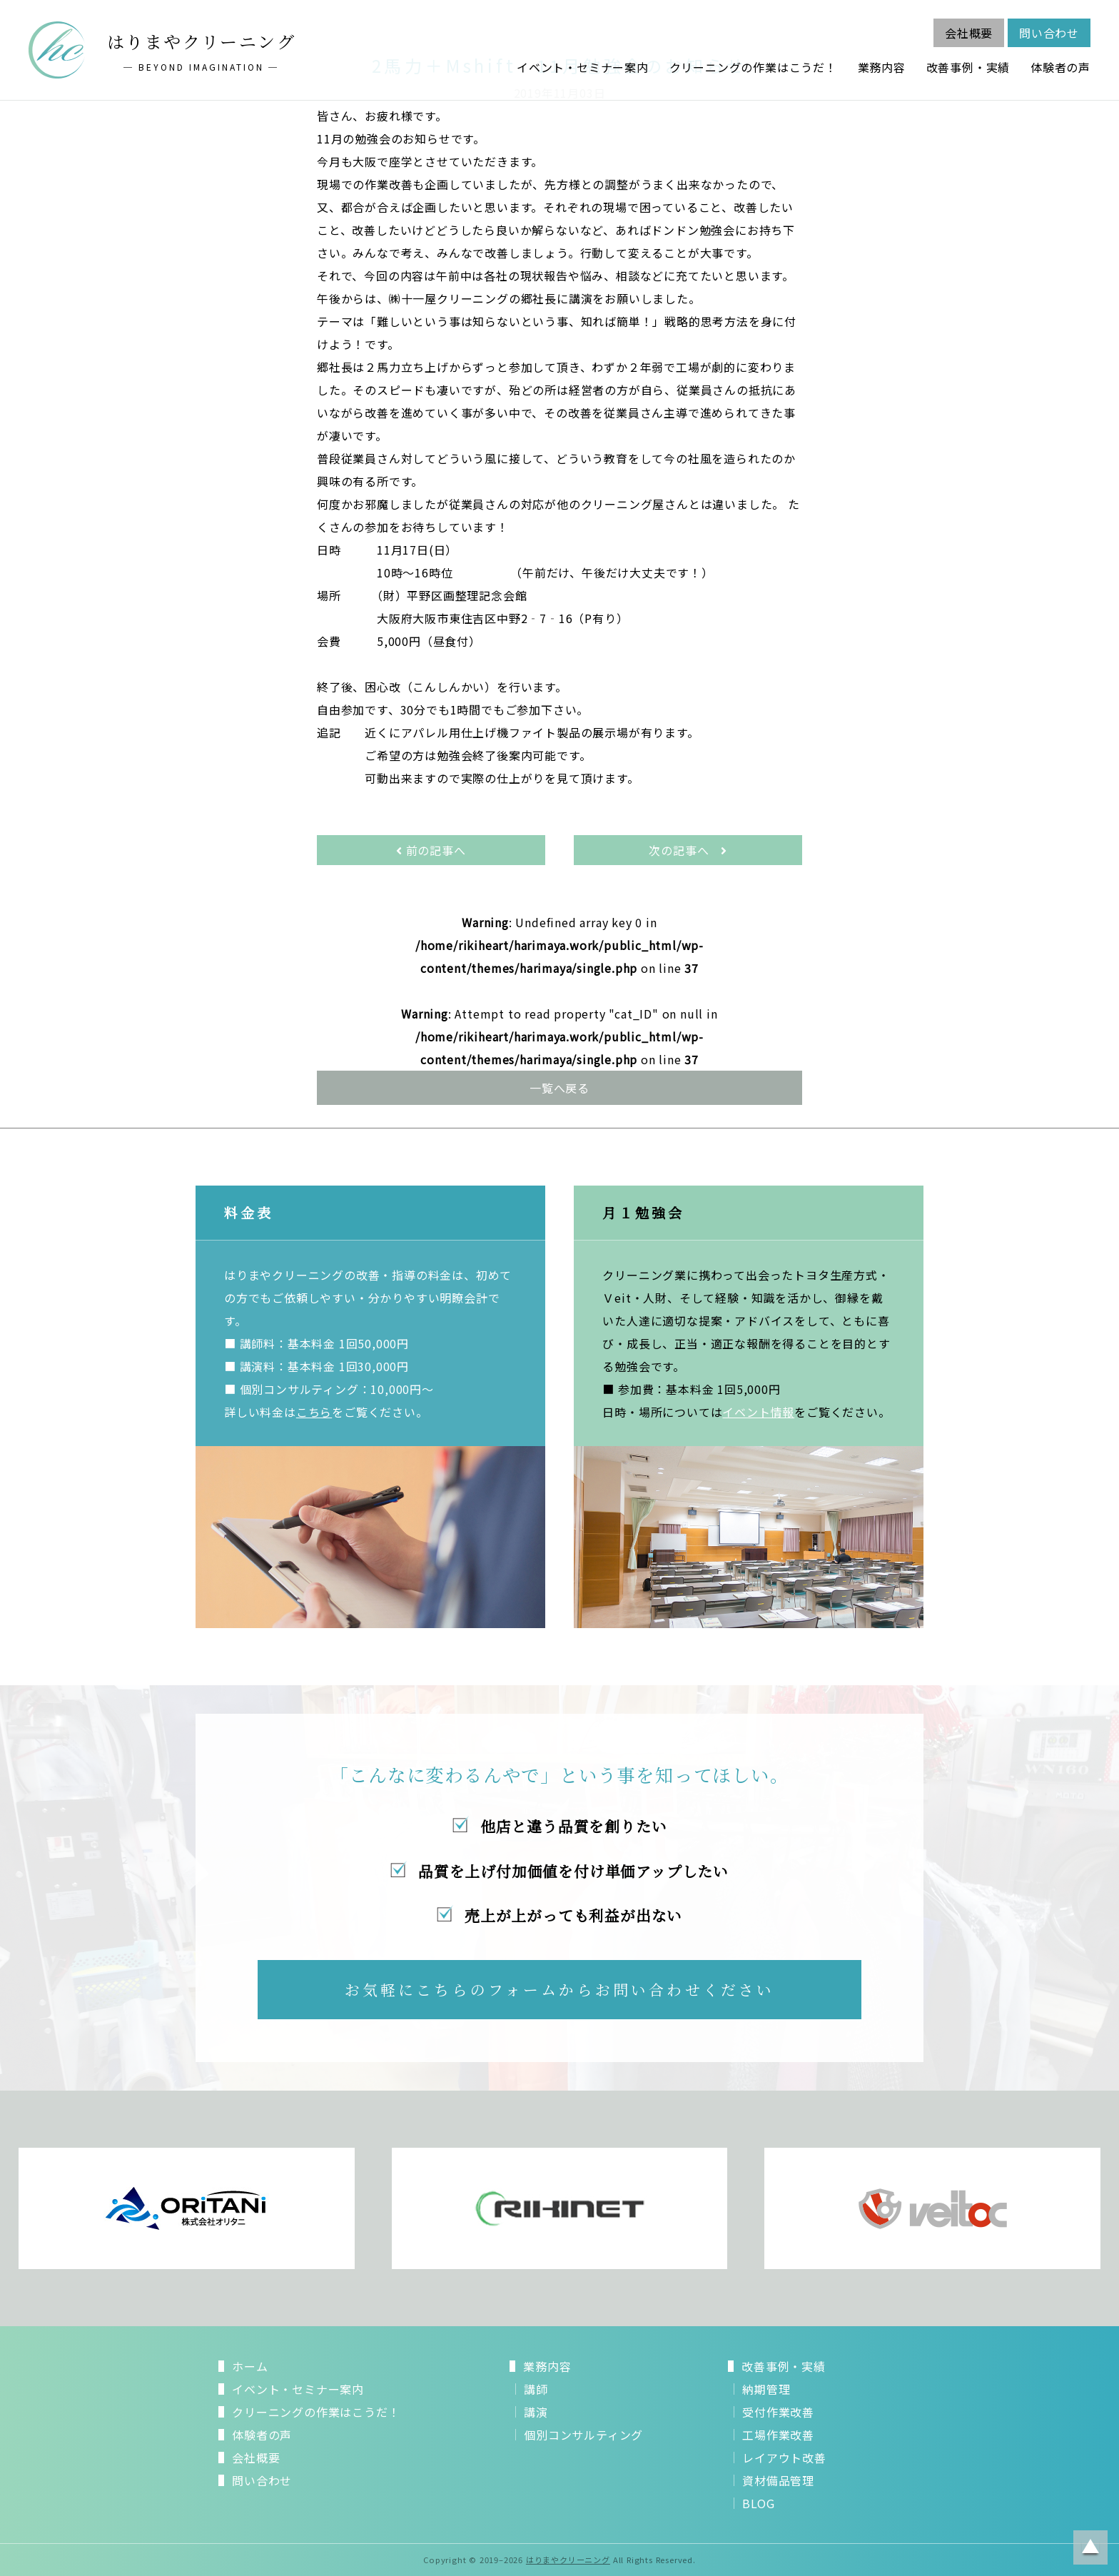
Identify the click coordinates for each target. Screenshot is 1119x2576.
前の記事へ (431, 850)
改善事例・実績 (968, 67)
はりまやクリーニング (568, 2559)
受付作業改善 (778, 2412)
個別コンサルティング (583, 2434)
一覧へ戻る (559, 1087)
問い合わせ (1049, 32)
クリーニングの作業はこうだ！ (753, 67)
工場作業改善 (778, 2434)
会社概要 (969, 32)
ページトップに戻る (1090, 2547)
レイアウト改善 (784, 2457)
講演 (536, 2412)
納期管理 (766, 2389)
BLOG (758, 2503)
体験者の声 (1060, 67)
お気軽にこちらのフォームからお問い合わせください (560, 1989)
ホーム (250, 2366)
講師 (536, 2389)
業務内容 (882, 67)
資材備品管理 (778, 2480)
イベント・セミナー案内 (583, 67)
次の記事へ (688, 850)
